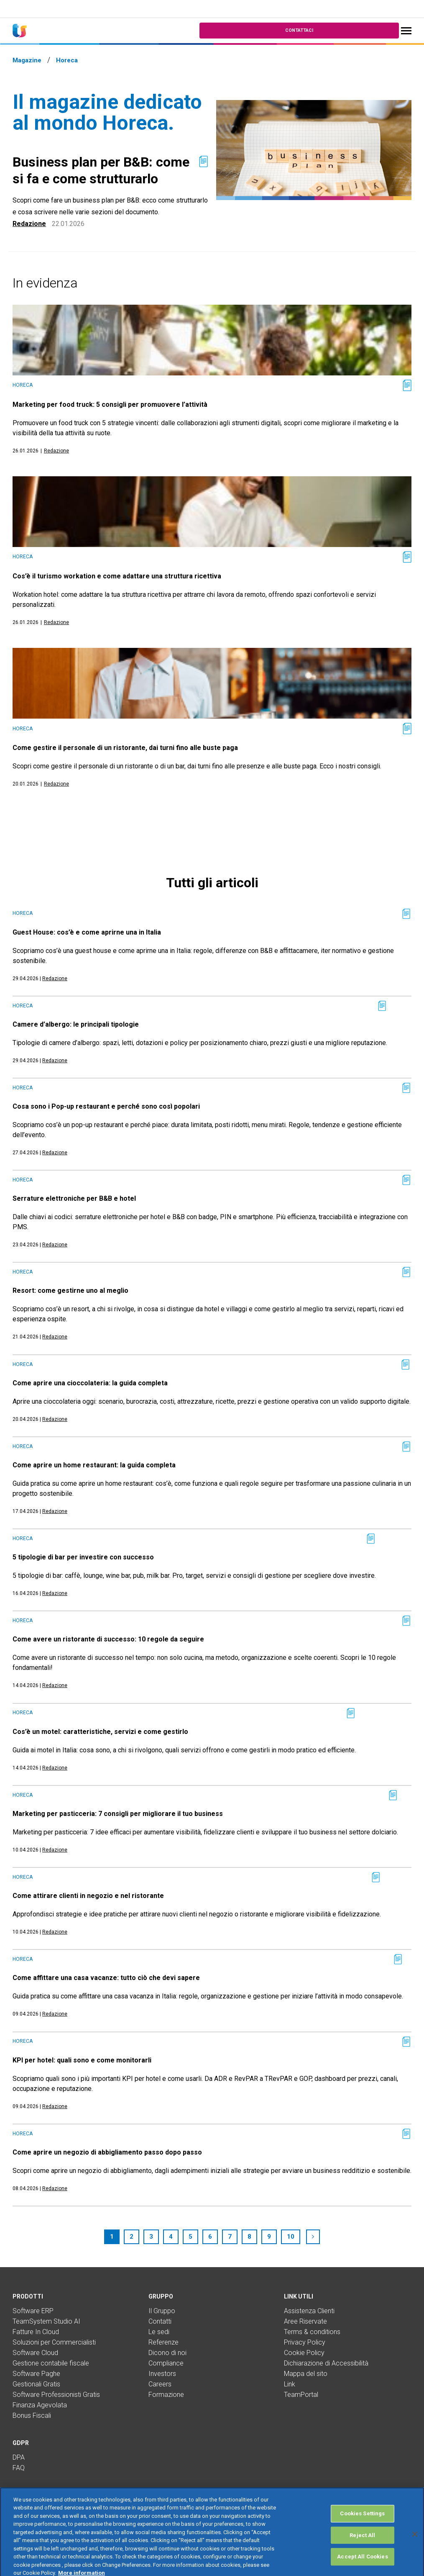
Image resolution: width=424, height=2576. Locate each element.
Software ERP (33, 2311)
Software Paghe (36, 2374)
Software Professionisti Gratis (56, 2395)
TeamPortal (301, 2395)
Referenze (163, 2342)
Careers (159, 2384)
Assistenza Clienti (309, 2311)
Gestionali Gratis (36, 2384)
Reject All (362, 2553)
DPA (19, 2457)
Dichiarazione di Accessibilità (326, 2363)
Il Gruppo (161, 2311)
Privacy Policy (304, 2342)
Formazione (166, 2395)
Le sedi (158, 2332)
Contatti (159, 2321)
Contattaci (299, 30)
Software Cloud (35, 2353)
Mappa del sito (305, 2374)
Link (289, 2384)
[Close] (415, 2552)
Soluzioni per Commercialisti (54, 2342)
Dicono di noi (167, 2353)
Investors (162, 2374)
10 (290, 2236)
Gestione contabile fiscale (51, 2363)
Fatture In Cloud (36, 2332)
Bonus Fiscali (32, 2415)
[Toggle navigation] (406, 31)
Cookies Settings (362, 2531)
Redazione (29, 224)
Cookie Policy (304, 2353)
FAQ (19, 2468)
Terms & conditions (312, 2332)
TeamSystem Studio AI (46, 2321)
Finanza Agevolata (40, 2405)
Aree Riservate (305, 2321)
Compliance (166, 2363)
